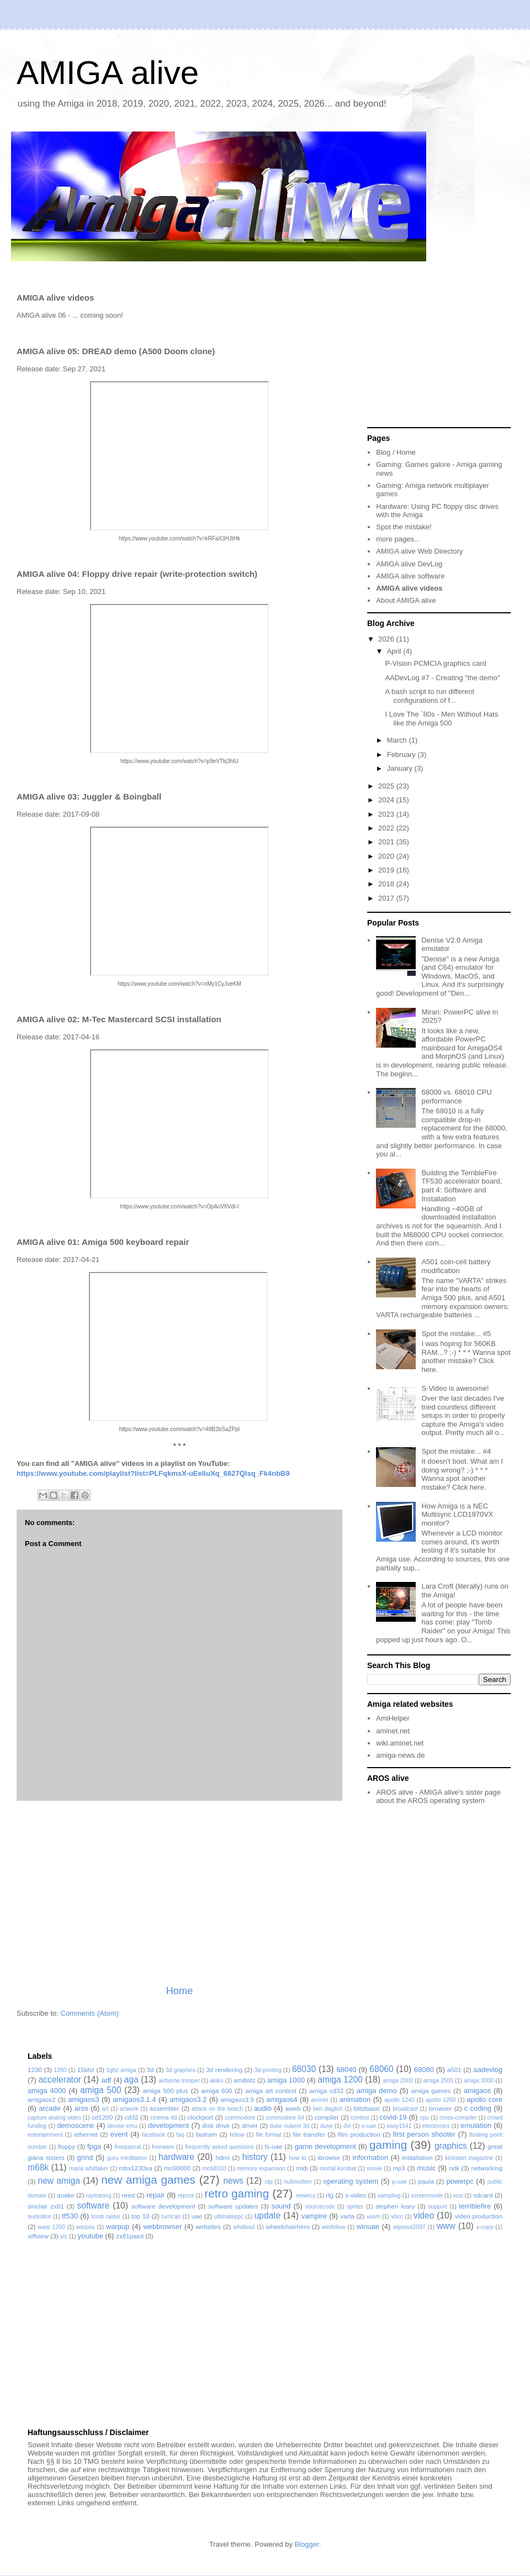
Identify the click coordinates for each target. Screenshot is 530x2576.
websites (207, 2226)
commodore (240, 2118)
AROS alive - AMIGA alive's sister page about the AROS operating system (438, 1796)
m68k (38, 2167)
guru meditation (127, 2158)
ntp (268, 2182)
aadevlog (487, 2069)
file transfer (309, 2134)
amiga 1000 (286, 2080)
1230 (35, 2069)
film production (359, 2134)
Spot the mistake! (403, 527)
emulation (475, 2125)
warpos (85, 2227)
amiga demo (377, 2090)
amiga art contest (270, 2090)
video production (478, 2216)
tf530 (70, 2216)
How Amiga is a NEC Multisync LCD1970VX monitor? (457, 1514)
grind (85, 2157)
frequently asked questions (219, 2147)
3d (150, 2069)
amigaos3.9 (236, 2099)
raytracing (99, 2196)
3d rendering (224, 2069)
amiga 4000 (47, 2090)
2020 (387, 856)
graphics (450, 2146)
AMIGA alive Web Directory (419, 551)
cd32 (132, 2117)
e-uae (369, 2126)
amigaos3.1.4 (134, 2099)
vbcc (396, 2217)
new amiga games (148, 2179)
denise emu (122, 2126)
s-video (355, 2195)
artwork (129, 2109)
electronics (436, 2126)
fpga (94, 2146)
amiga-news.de (400, 1755)
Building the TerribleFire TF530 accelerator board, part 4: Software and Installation (461, 1186)
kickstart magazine (469, 2158)
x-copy (485, 2227)
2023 (387, 814)
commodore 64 (285, 2118)
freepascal (127, 2147)
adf (106, 2080)
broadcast (405, 2109)
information (370, 2157)
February (402, 754)
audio (263, 2108)
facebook (153, 2135)
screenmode (427, 2196)
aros (81, 2108)
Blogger (307, 2544)
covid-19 (393, 2117)
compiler (327, 2117)
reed (128, 2195)
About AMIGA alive (406, 600)
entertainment (45, 2135)
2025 (387, 786)
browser (440, 2108)
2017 (387, 898)
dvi (347, 2126)
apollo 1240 (399, 2100)
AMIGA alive (108, 72)
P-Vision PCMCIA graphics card (435, 663)
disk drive (216, 2125)
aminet (319, 2100)
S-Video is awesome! (455, 1388)
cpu (424, 2118)
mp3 (399, 2168)
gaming (388, 2144)
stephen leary (395, 2206)
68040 (346, 2069)
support (437, 2207)
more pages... (398, 539)
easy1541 (399, 2126)
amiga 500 (100, 2090)
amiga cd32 (326, 2090)
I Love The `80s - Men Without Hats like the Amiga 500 (441, 718)
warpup (118, 2226)
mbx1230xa (135, 2168)
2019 (387, 870)
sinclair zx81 (46, 2206)
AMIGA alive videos (409, 588)
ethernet (86, 2134)
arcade (50, 2108)
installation (417, 2157)
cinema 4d (163, 2118)
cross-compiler (458, 2118)
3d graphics (180, 2070)
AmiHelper (393, 1718)
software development (163, 2206)
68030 (304, 2069)
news (233, 2180)
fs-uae (273, 2146)
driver (250, 2125)
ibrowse (328, 2157)
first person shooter (424, 2134)
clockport (200, 2117)
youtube (90, 2236)
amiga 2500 (438, 2081)
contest (360, 2118)
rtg (329, 2195)
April (395, 651)
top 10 (140, 2216)
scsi (458, 2196)
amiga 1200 (340, 2079)
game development (325, 2146)
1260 (60, 2070)
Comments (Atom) (90, 2013)
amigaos (477, 2090)
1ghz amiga (121, 2070)
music (426, 2168)
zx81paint (130, 2235)
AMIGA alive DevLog (409, 564)
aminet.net (393, 1731)
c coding (477, 2108)
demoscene (75, 2125)
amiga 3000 (479, 2081)
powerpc (460, 2181)
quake (66, 2195)
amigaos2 (42, 2099)
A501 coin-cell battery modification (455, 1266)
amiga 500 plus (165, 2090)
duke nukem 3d (290, 2126)
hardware (176, 2157)
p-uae (399, 2182)
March (398, 740)
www (446, 2226)
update (268, 2215)
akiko (216, 2081)
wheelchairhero (287, 2226)
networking (486, 2168)
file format (269, 2135)
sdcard (482, 2195)
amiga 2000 (398, 2081)
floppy (66, 2146)
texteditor (39, 2217)
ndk (454, 2168)
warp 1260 (51, 2227)
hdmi (223, 2157)
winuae (368, 2226)
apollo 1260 (441, 2100)
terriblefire (475, 2206)
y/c (63, 2236)
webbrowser (162, 2226)
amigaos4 (281, 2099)
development (168, 2125)
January (401, 768)
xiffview (38, 2235)
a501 (454, 2069)
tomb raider (105, 2217)
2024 (387, 800)
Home (179, 1990)
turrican (171, 2217)
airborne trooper (179, 2081)
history (255, 2157)
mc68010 (214, 2168)
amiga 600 (217, 2090)
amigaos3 (83, 2099)
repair (155, 2195)
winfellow (333, 2227)
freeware (163, 2147)
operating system (350, 2181)
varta (347, 2216)
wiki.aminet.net (399, 1743)
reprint (186, 2196)
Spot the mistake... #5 (456, 1333)
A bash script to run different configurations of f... (429, 696)
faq (180, 2135)
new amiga (59, 2180)
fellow (237, 2135)
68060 (381, 2069)
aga (131, 2079)
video (424, 2215)
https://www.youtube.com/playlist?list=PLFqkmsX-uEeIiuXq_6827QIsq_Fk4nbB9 (153, 1473)
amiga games (431, 2090)
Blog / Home (396, 452)
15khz (85, 2069)
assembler (164, 2108)
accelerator (60, 2079)
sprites (355, 2207)
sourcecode (320, 2207)
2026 (387, 639)
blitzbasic (367, 2108)
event (119, 2134)
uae (197, 2216)
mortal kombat (338, 2168)
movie (374, 2168)
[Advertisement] (179, 1892)
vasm (373, 2217)
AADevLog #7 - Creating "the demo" (442, 678)
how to (297, 2158)
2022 (387, 828)
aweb (293, 2108)
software (93, 2205)
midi (302, 2168)
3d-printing (268, 2070)
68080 (424, 2069)
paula (426, 2181)
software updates (233, 2206)
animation (355, 2099)
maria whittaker (88, 2168)
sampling (389, 2196)
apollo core (484, 2099)
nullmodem (298, 2182)
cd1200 (102, 2117)
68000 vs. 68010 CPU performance (456, 1096)
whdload (244, 2227)
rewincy (305, 2196)
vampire (314, 2216)
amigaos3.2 (187, 2099)
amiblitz (245, 2080)
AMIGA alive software (410, 576)
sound (280, 2206)
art (105, 2109)
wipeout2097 (409, 2227)
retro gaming (236, 2193)
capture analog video (54, 2118)
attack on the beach (217, 2109)
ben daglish (328, 2109)
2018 (387, 884)
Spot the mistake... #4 (456, 1451)
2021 (387, 842)
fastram (206, 2134)
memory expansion (261, 2168)
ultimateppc (228, 2217)
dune (326, 2126)
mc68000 (177, 2168)
